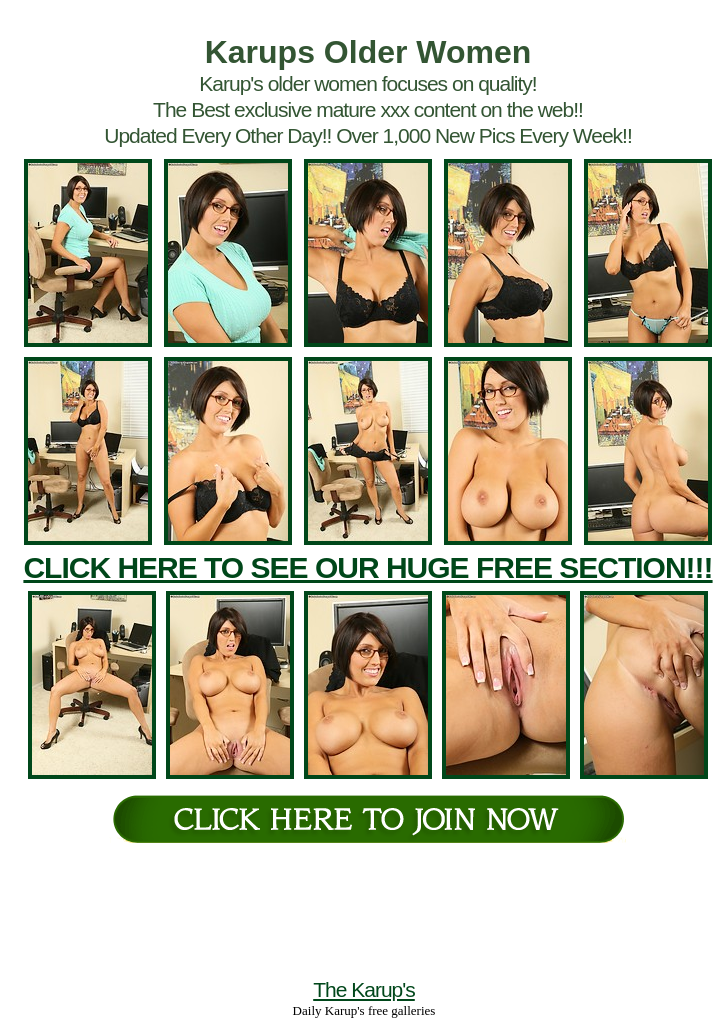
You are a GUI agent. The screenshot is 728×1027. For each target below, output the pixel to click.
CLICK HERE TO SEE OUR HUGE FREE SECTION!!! (367, 567)
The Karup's (364, 989)
